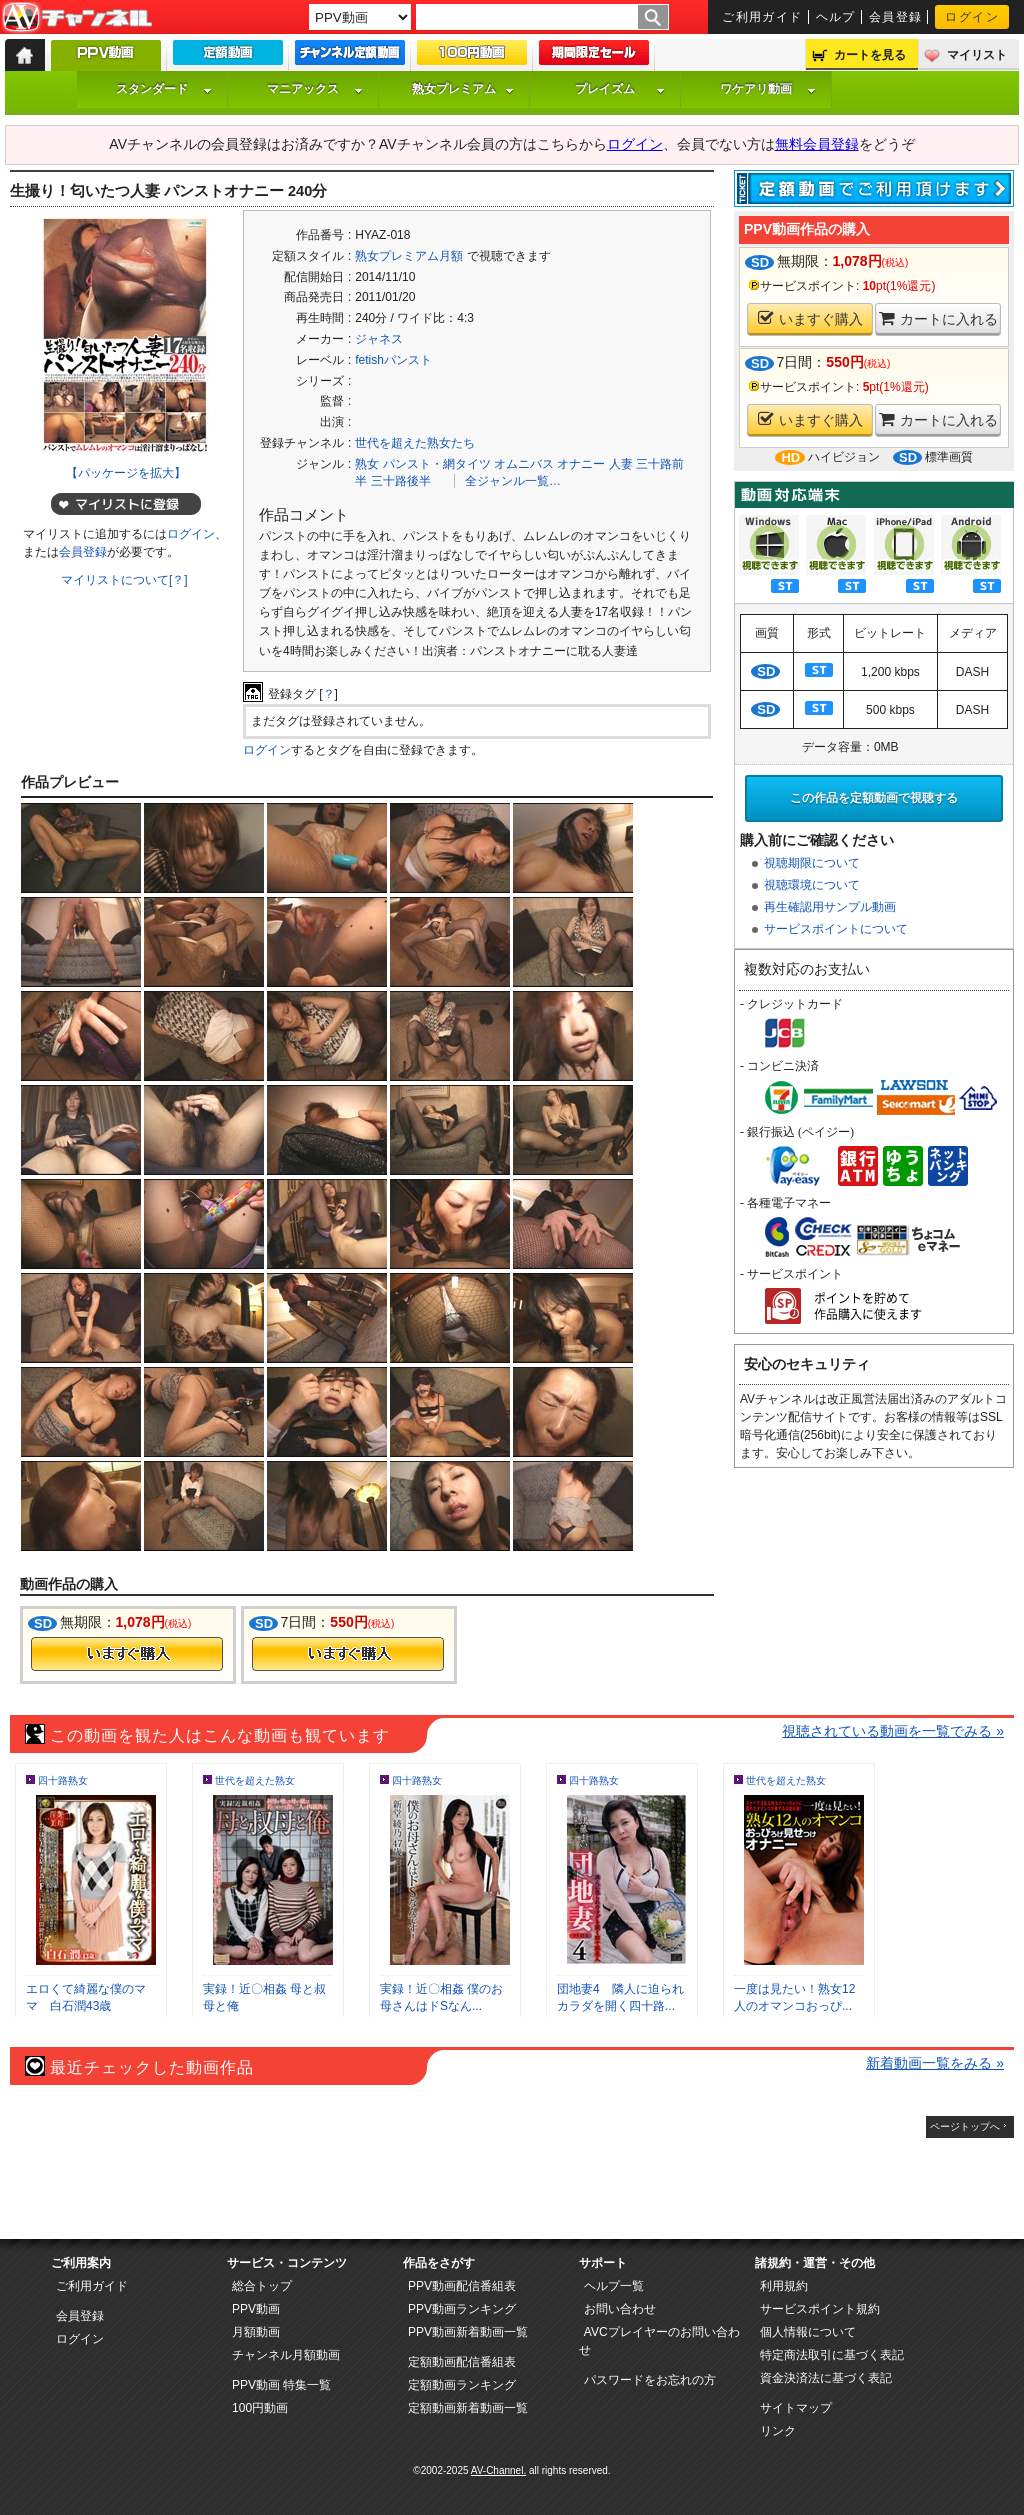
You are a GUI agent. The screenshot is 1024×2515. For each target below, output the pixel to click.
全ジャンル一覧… (513, 481)
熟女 (367, 464)
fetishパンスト (393, 360)
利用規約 (784, 2286)
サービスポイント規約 (820, 2309)
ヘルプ (836, 17)
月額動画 (256, 2332)
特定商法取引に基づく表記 (832, 2355)
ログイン (972, 17)
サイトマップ (796, 2408)
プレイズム (620, 89)
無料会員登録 (817, 144)
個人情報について (808, 2332)
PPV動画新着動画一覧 (468, 2332)
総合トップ (262, 2286)
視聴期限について (812, 863)
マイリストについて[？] (124, 580)
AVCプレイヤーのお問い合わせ (659, 2341)
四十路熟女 (63, 1780)
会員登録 (896, 17)
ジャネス (379, 339)
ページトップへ (965, 2126)
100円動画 (260, 2408)
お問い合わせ (620, 2309)
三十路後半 (401, 481)
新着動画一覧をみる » (935, 2063)
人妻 (621, 464)
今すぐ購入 (127, 1654)
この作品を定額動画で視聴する (874, 798)
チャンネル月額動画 (286, 2355)
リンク (778, 2431)
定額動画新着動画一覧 (468, 2408)
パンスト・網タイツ (437, 464)
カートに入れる (938, 318)
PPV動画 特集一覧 (281, 2385)
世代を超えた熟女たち (415, 443)
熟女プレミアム (463, 89)
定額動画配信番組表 (462, 2362)
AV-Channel (77, 18)
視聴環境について (812, 885)
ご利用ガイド (762, 17)
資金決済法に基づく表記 (826, 2378)
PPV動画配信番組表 (462, 2286)
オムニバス (524, 464)
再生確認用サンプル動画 (830, 907)
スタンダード (164, 89)
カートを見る (870, 55)
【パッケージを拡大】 (126, 473)
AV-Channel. (498, 2470)
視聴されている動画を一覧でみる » (893, 1731)
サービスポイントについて (836, 929)
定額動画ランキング (462, 2385)
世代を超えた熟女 (255, 1780)
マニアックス (315, 89)
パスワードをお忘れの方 (650, 2380)
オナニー (581, 464)
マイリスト (977, 55)
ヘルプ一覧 (614, 2286)
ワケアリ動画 (768, 89)
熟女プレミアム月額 (409, 256)
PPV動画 (256, 2309)
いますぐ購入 (810, 318)
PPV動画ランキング (462, 2309)
